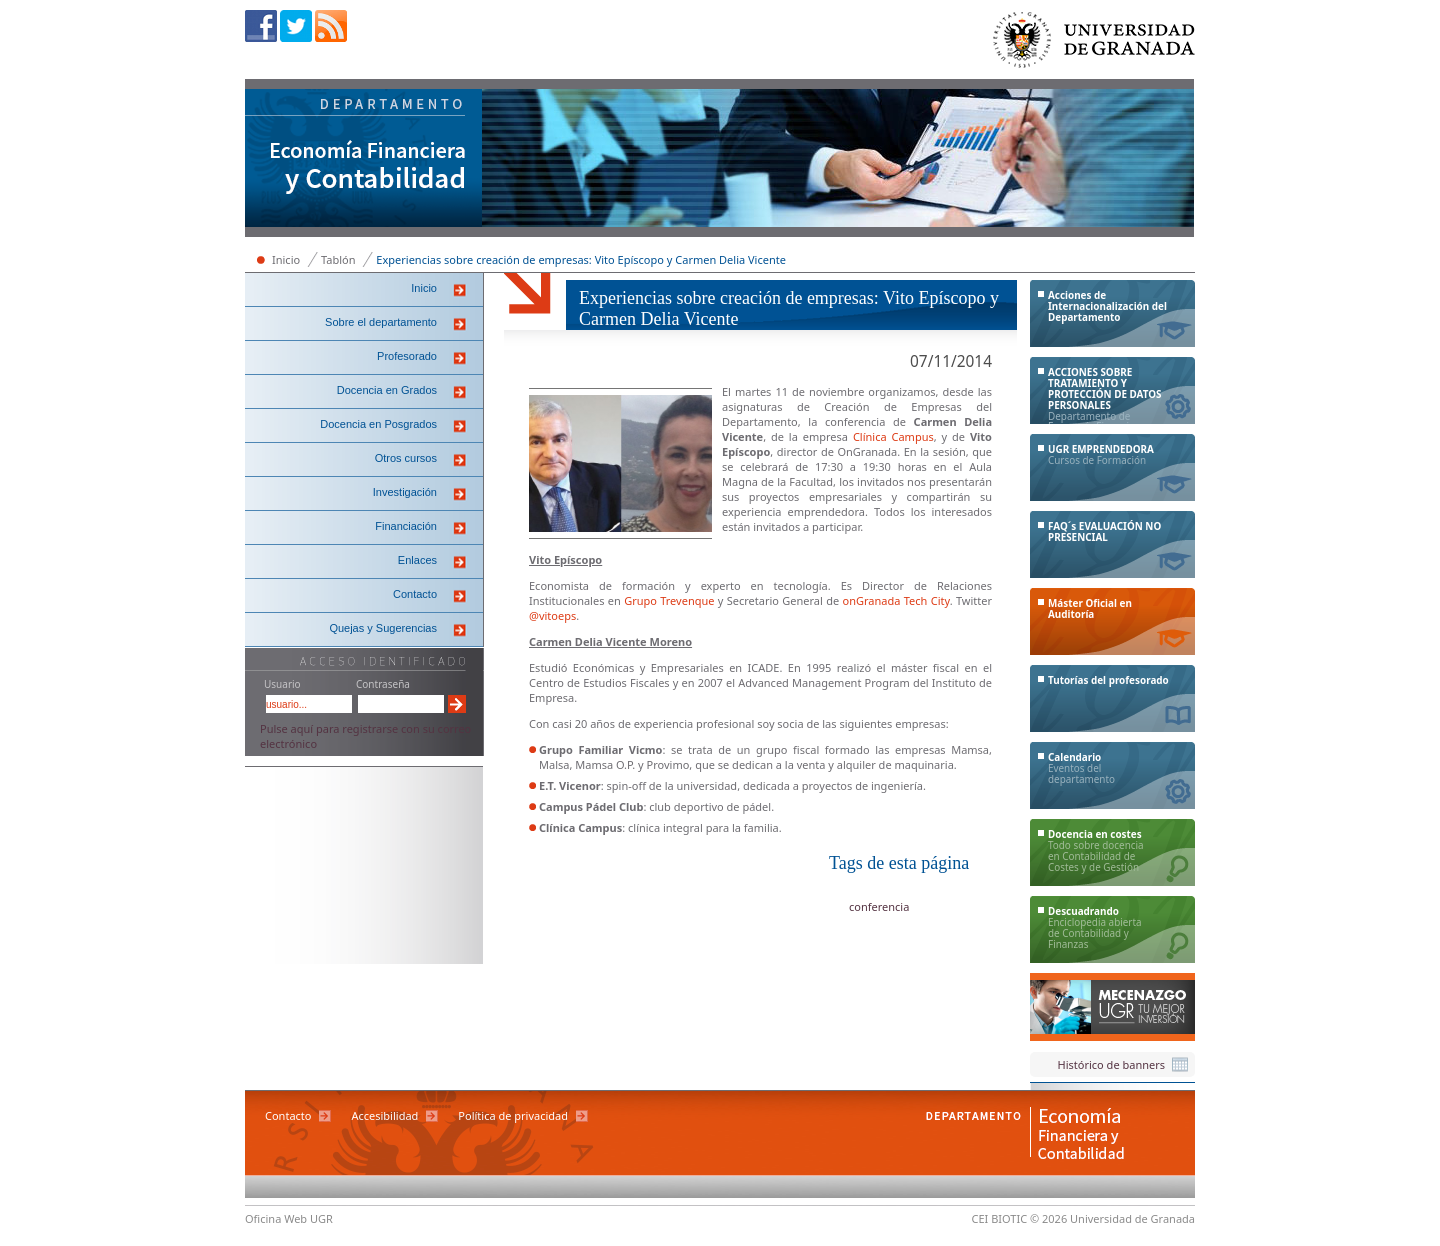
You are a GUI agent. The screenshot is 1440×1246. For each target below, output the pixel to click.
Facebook (261, 26)
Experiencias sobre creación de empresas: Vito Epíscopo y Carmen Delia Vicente (581, 259)
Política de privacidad (513, 1115)
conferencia (879, 906)
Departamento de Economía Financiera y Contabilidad (364, 160)
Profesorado (407, 356)
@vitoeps (552, 615)
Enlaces (417, 560)
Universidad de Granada (1095, 44)
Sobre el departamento (381, 322)
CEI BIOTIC (1000, 1218)
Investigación (405, 492)
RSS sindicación (331, 26)
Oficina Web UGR (289, 1218)
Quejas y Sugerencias (383, 628)
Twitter (296, 26)
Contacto (415, 594)
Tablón (338, 259)
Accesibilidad (384, 1115)
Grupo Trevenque (669, 600)
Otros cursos (406, 458)
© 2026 (1048, 1218)
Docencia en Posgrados (378, 424)
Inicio (286, 259)
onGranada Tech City (896, 600)
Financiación (406, 526)
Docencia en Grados (387, 390)
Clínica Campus (893, 436)
